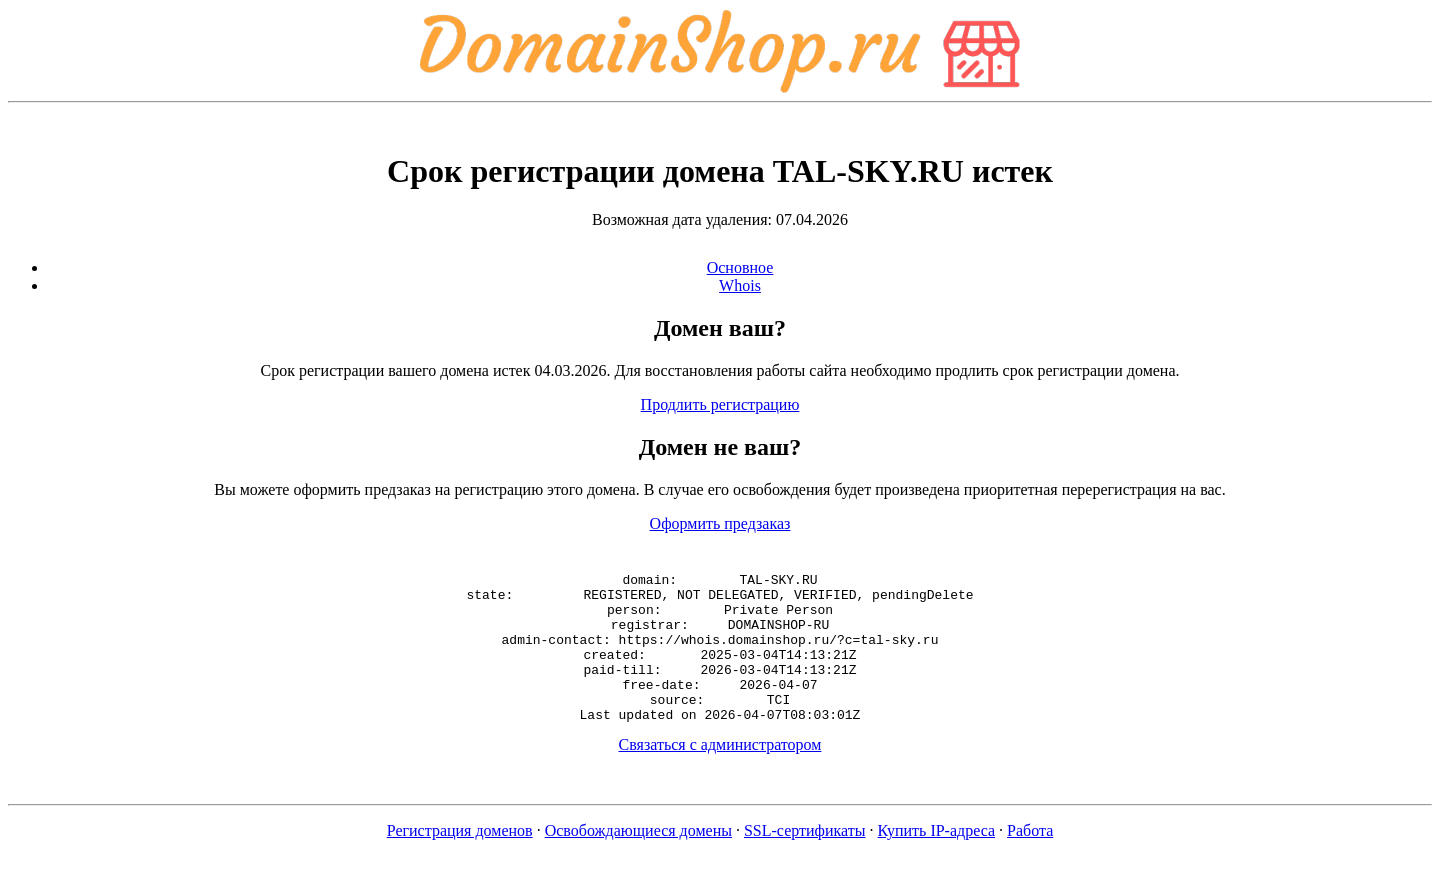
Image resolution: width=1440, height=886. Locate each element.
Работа (1030, 860)
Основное (740, 267)
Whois (740, 285)
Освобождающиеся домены (638, 860)
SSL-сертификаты (805, 860)
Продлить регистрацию (720, 404)
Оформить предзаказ (720, 523)
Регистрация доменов (460, 860)
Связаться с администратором (720, 774)
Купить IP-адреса (937, 860)
